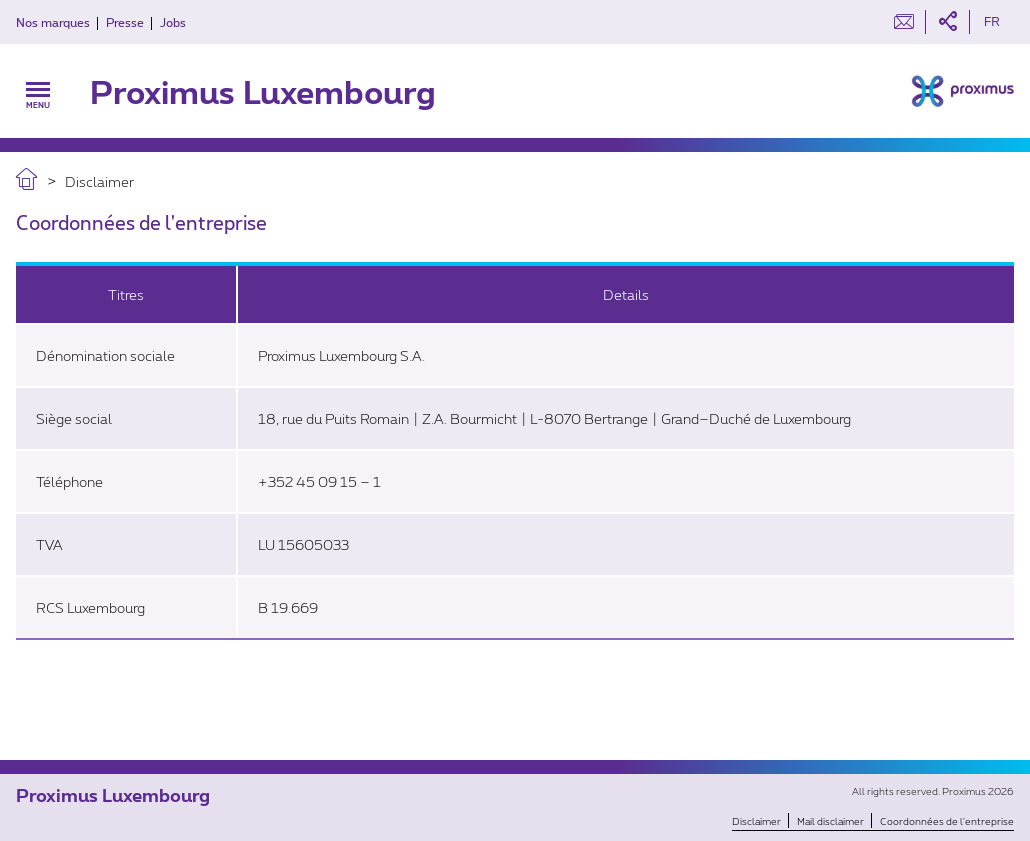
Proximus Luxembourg (263, 91)
